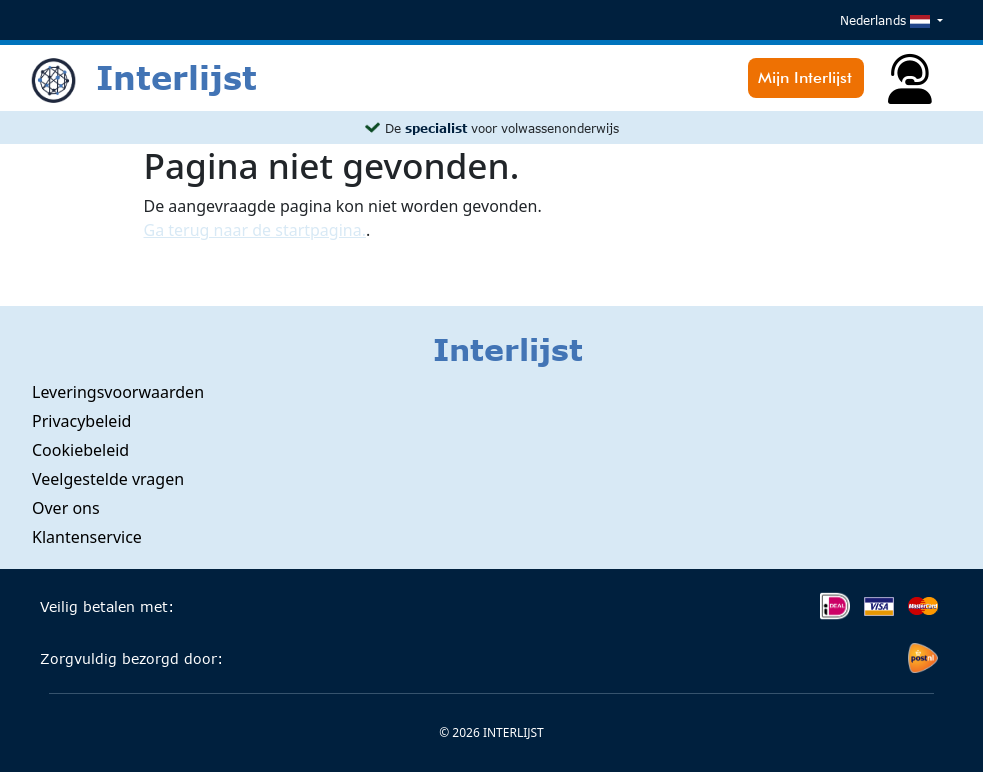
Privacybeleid (81, 421)
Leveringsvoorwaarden (118, 392)
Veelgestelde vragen (108, 479)
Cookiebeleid (80, 450)
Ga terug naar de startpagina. (255, 230)
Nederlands (887, 20)
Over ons (66, 508)
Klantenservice (87, 537)
